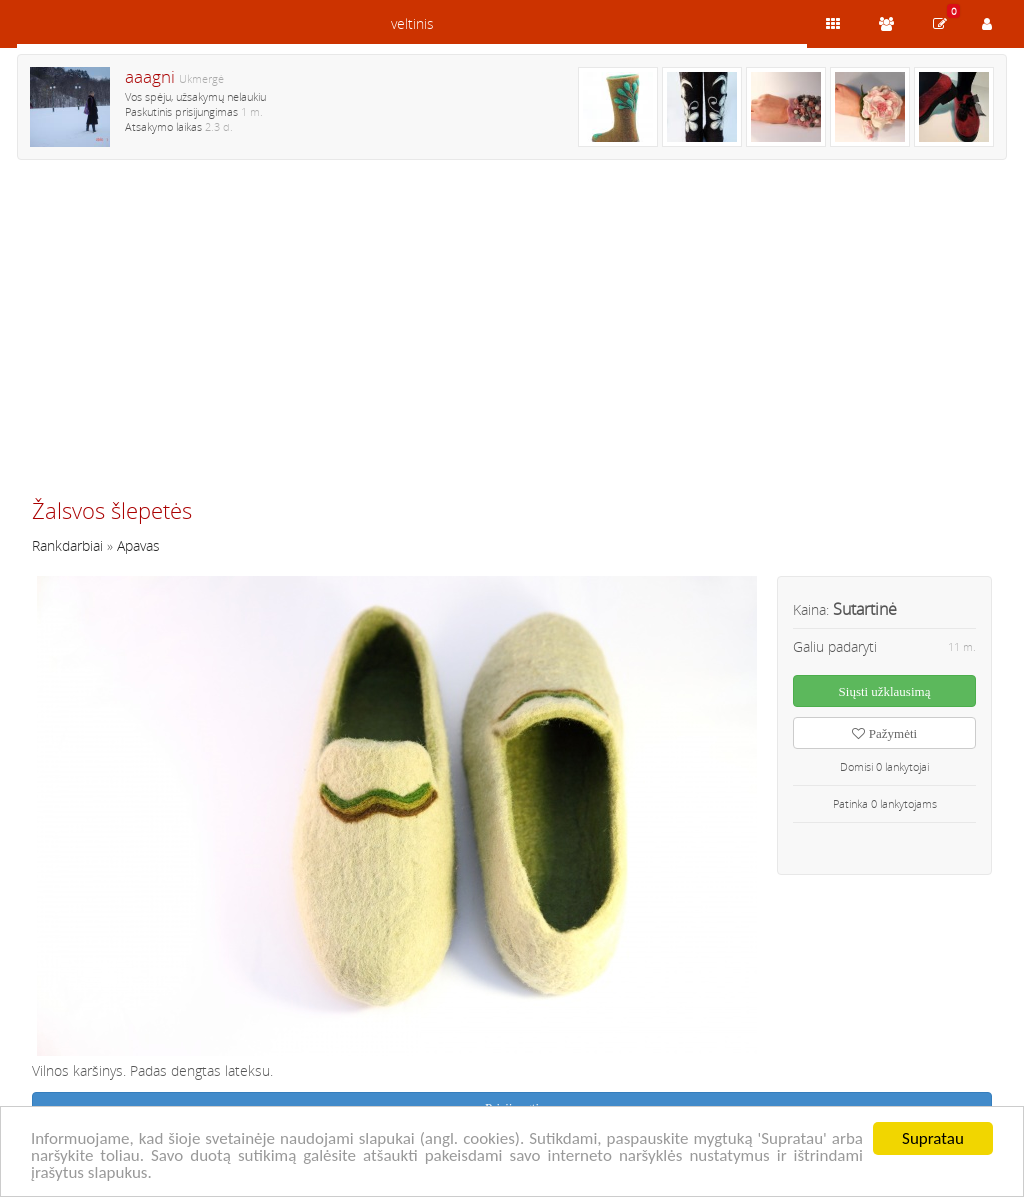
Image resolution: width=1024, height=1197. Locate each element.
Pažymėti (884, 733)
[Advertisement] (512, 337)
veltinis (412, 23)
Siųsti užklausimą (885, 691)
